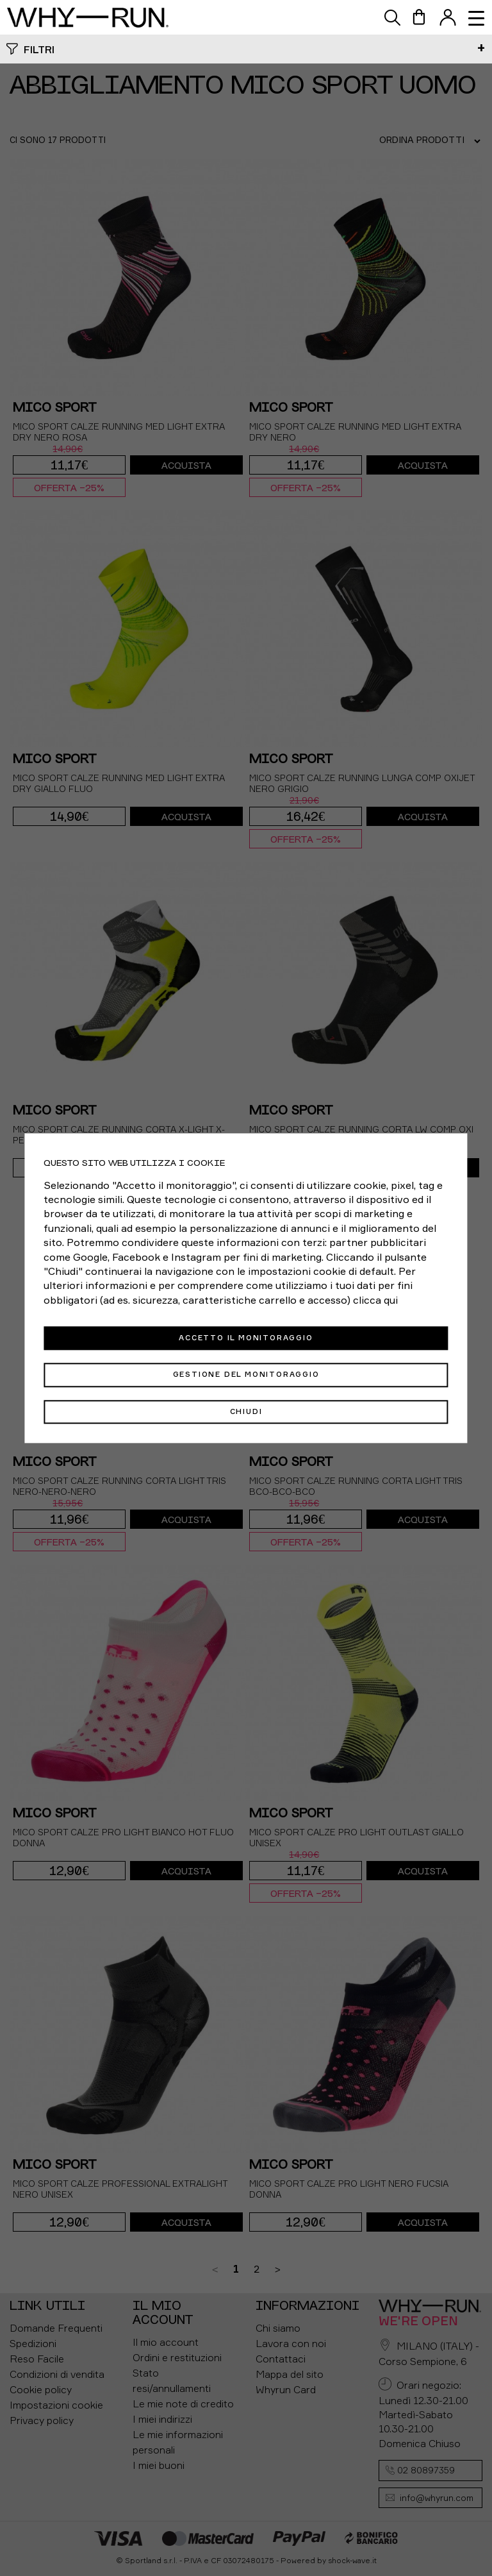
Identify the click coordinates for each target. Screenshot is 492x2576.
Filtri (39, 49)
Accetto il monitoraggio (246, 1337)
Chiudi (246, 1411)
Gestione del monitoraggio (246, 1374)
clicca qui (375, 1299)
